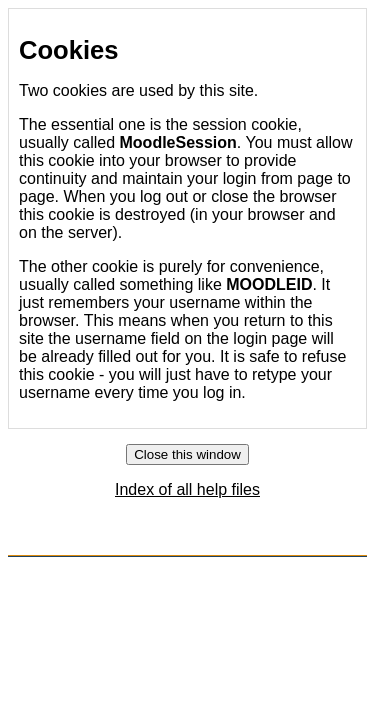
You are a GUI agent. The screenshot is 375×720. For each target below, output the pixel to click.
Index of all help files (187, 489)
